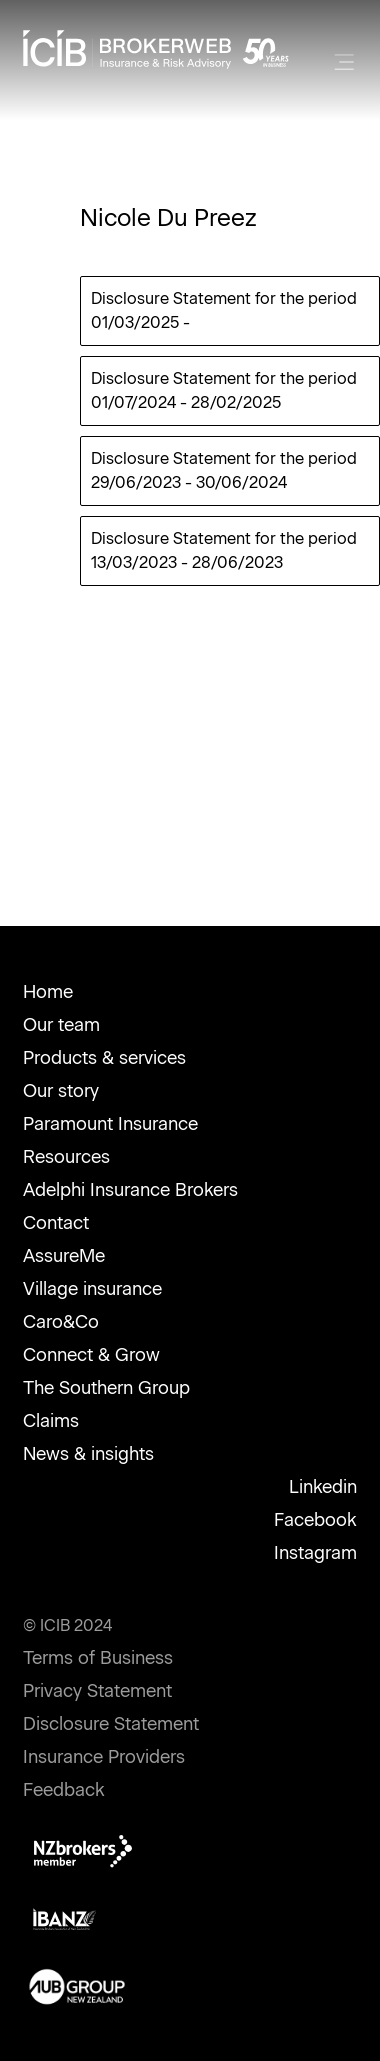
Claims (51, 1421)
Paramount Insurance (110, 1124)
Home (48, 992)
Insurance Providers (104, 1757)
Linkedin (323, 1487)
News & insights (88, 1454)
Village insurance (92, 1289)
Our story (61, 1091)
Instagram (315, 1553)
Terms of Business (98, 1658)
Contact (56, 1223)
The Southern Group (106, 1388)
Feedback (64, 1790)
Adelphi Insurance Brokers (130, 1190)
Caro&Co (61, 1322)
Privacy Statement (97, 1691)
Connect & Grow (91, 1355)
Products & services (104, 1058)
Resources (66, 1157)
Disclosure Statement (111, 1724)
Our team (61, 1025)
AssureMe (64, 1256)
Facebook (315, 1520)
